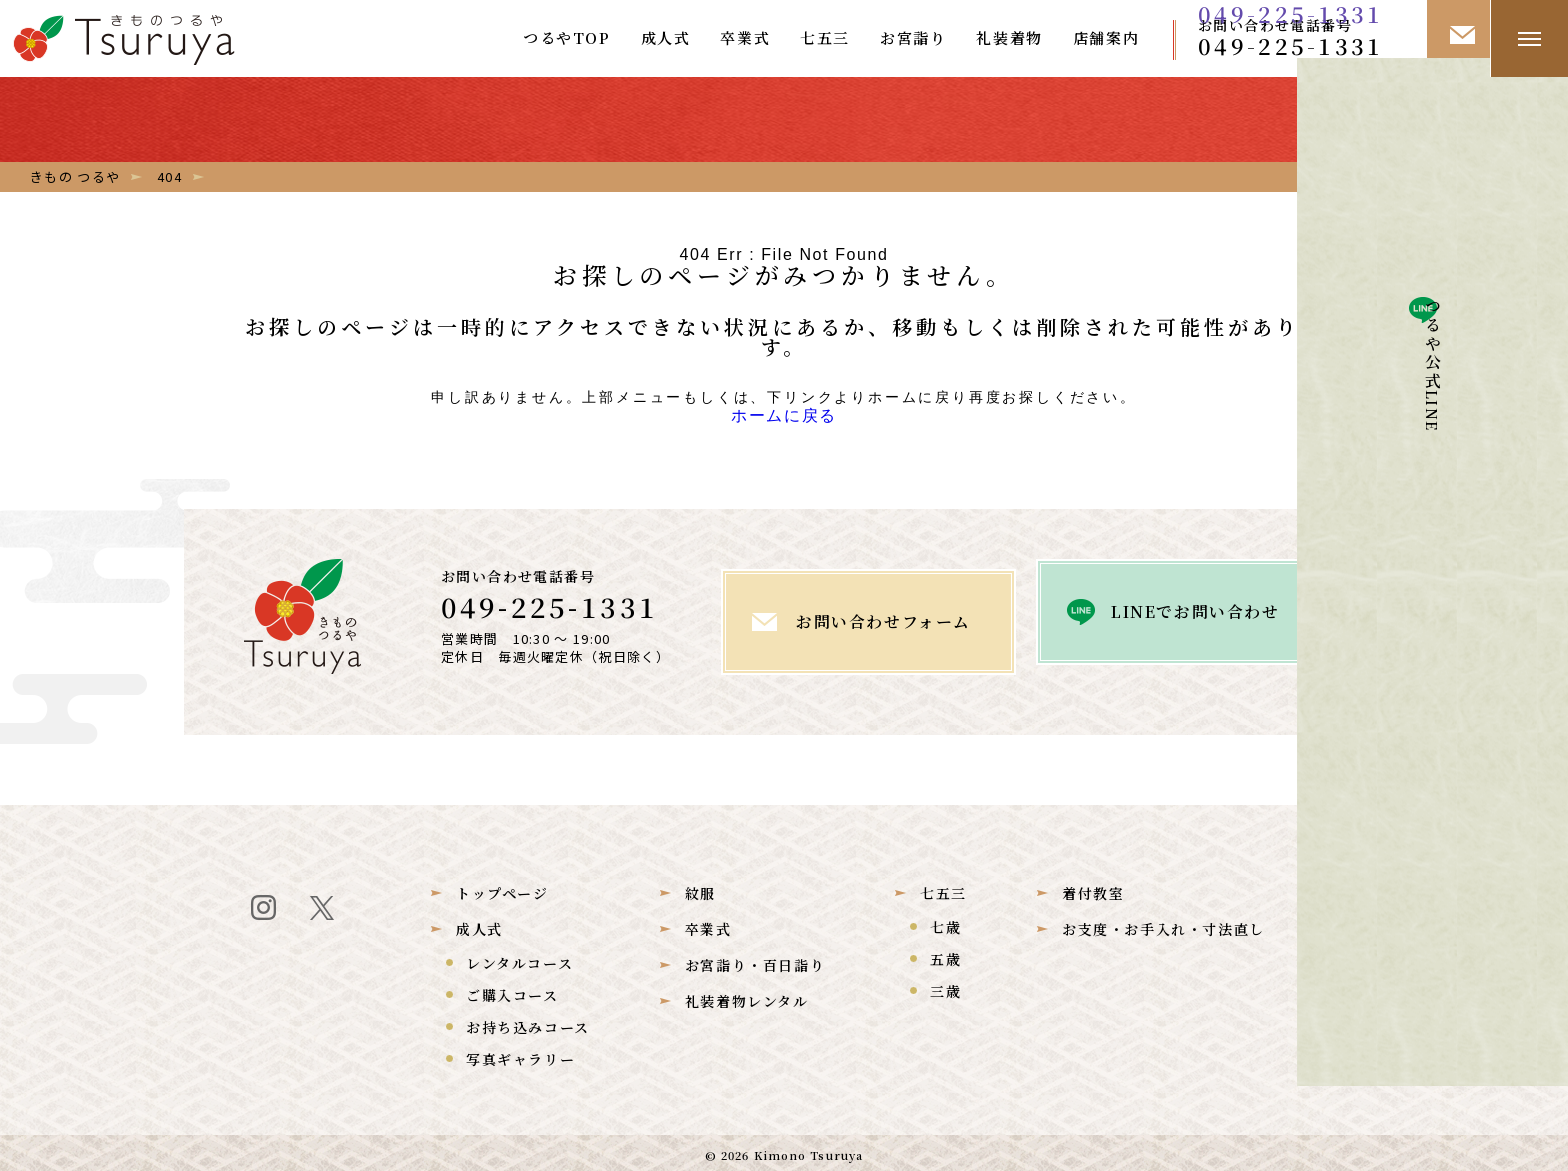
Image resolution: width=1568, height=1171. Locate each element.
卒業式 (745, 37)
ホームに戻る (784, 418)
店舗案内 (1106, 37)
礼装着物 (1009, 37)
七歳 (945, 922)
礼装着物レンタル (747, 996)
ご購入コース (512, 990)
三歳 (945, 986)
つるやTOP (567, 37)
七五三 (825, 37)
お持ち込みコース (528, 1022)
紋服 (700, 888)
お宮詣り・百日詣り (755, 960)
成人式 (666, 37)
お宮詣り (913, 37)
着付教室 (1093, 888)
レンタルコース (519, 958)
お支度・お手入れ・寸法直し (1163, 924)
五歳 (945, 954)
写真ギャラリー (520, 1054)
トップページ (502, 888)
